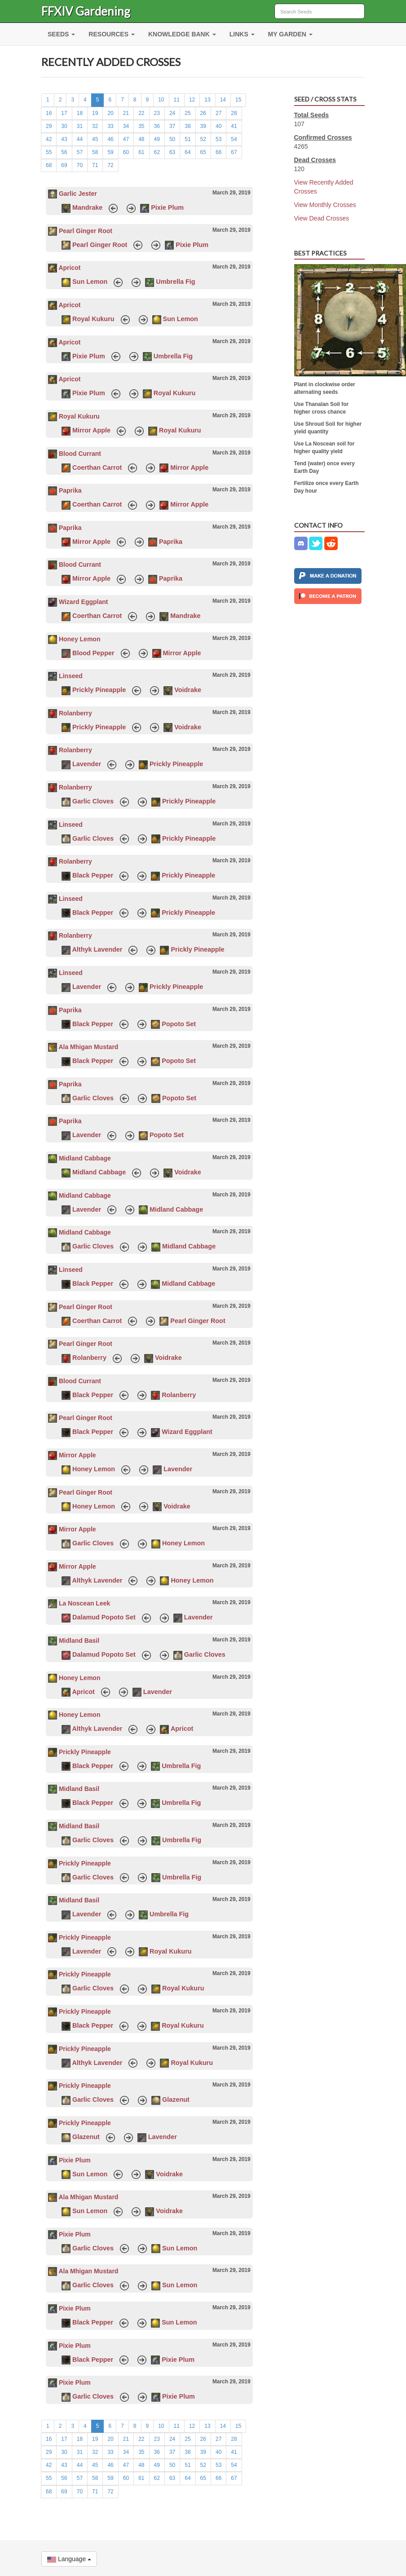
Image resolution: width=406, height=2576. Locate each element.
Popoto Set (179, 1024)
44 (80, 139)
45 (95, 139)
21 (126, 113)
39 (203, 126)
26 (203, 113)
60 (126, 152)
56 (64, 152)
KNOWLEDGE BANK (182, 34)
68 (49, 165)
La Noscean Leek (84, 1603)
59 (110, 152)
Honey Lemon (80, 639)
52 (203, 139)
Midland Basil (79, 1640)
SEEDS (61, 34)
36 (157, 126)
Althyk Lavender (97, 949)
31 (80, 126)
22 (141, 113)
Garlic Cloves (93, 801)
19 (95, 113)
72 (110, 165)
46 (110, 139)
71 (95, 165)
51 (187, 139)
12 (192, 100)
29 (49, 126)
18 (80, 113)
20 (110, 113)
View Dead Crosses (321, 218)
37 (172, 126)
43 (64, 139)
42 (49, 139)
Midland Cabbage (85, 1158)
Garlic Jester (78, 193)
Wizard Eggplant (83, 601)
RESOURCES (111, 34)
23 (157, 113)
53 (218, 139)
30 (64, 126)
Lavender (86, 764)
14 (223, 100)
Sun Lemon (89, 281)
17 (64, 113)
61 (141, 152)
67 (234, 152)
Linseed (71, 675)
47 (126, 139)
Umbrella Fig (175, 281)
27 (218, 113)
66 (218, 152)
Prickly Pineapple (99, 689)
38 (187, 126)
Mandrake (87, 207)
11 (177, 100)
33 (110, 126)
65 (203, 152)
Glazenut (176, 2099)
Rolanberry (75, 713)
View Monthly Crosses (325, 204)
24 (172, 113)
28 (234, 113)
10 (161, 100)
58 (95, 152)
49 (157, 139)
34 (126, 126)
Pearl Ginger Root (85, 230)
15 (238, 100)
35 (141, 126)
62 (157, 152)
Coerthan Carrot (97, 467)
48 (141, 139)
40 (218, 126)
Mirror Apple (91, 430)
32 (95, 126)
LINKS (242, 34)
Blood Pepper (93, 653)
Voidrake (187, 689)
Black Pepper (92, 875)
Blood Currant (80, 453)
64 (187, 152)
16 (49, 113)
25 (187, 113)
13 (207, 100)
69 (64, 165)
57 (80, 152)
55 (49, 152)
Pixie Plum (167, 207)
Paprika (70, 490)
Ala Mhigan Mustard (88, 1046)
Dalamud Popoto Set (104, 1617)
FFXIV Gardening (85, 11)
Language (69, 2559)
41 (234, 126)
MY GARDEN (290, 34)
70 (80, 165)
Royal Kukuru (93, 318)
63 (172, 152)
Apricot (69, 267)
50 (172, 139)
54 (234, 139)
